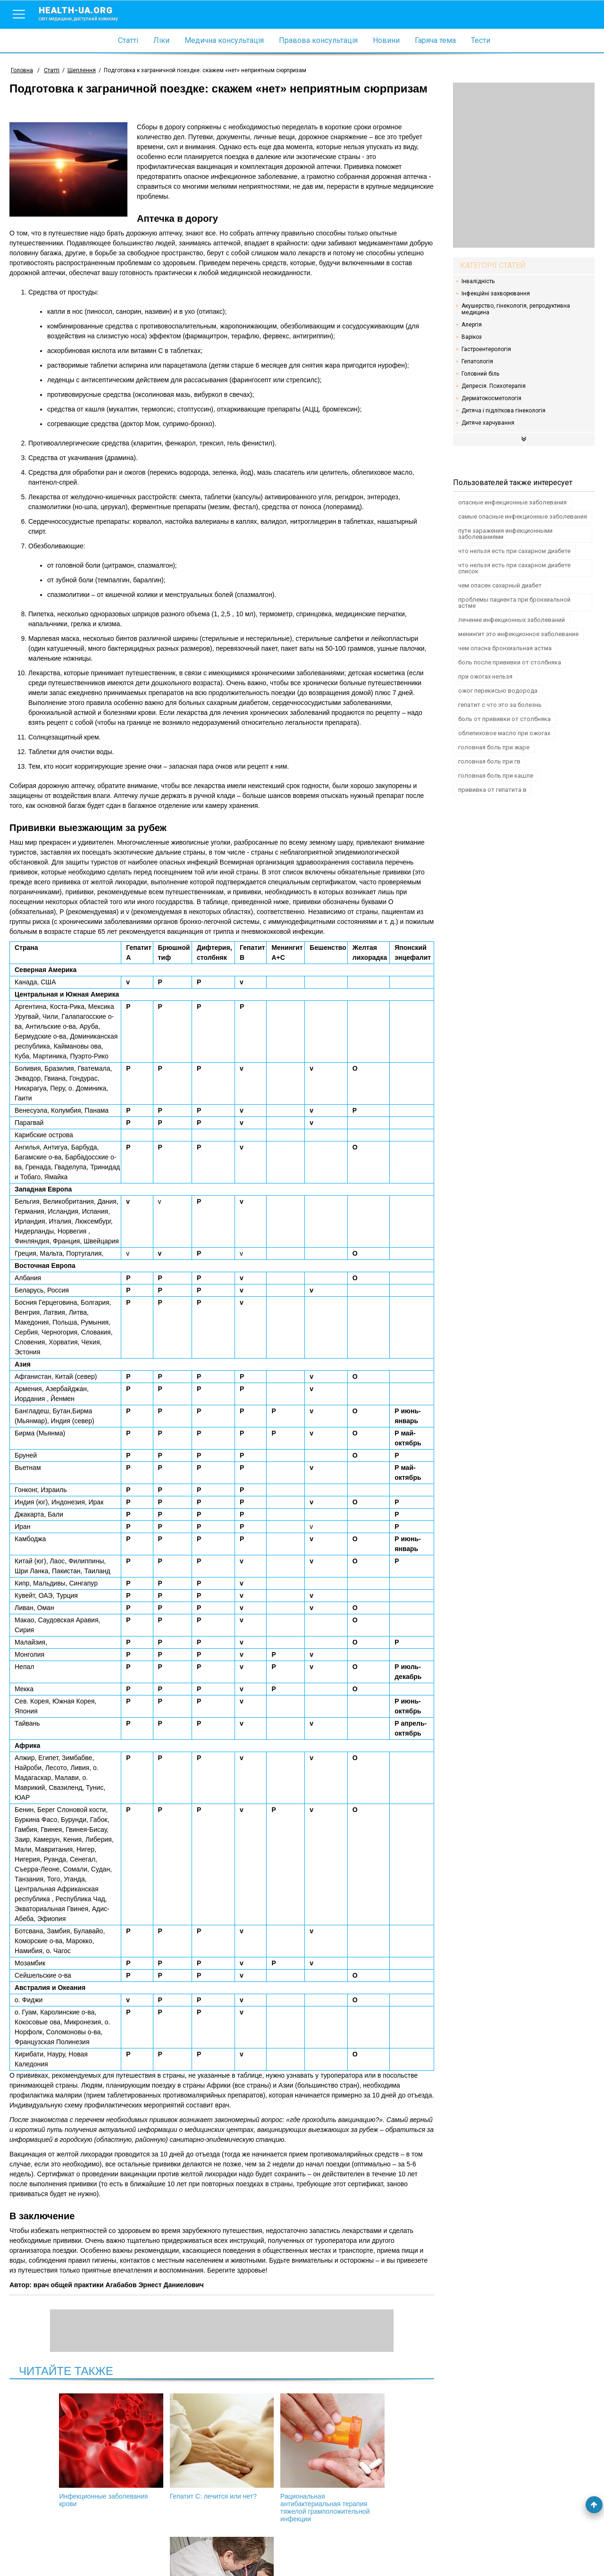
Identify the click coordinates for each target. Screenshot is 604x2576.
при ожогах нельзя (485, 676)
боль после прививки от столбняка (509, 662)
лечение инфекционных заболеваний (511, 619)
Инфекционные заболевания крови (70, 2450)
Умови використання (42, 2553)
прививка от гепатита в (492, 789)
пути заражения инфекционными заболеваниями (505, 533)
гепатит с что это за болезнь (500, 704)
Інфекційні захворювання (495, 293)
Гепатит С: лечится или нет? (171, 2446)
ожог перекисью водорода (497, 690)
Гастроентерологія (486, 349)
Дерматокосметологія (491, 398)
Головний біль (480, 373)
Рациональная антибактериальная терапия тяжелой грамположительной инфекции (272, 2458)
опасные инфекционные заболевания (512, 502)
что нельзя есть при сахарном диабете (514, 550)
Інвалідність (478, 281)
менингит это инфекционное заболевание (518, 634)
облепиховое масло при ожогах (504, 733)
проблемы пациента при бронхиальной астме (514, 602)
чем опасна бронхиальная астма (505, 648)
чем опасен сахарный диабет (500, 585)
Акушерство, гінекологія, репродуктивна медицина (515, 309)
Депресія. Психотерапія (493, 386)
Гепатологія (477, 361)
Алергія (471, 324)
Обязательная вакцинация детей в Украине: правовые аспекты (373, 2454)
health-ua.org (86, 13)
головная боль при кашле (495, 775)
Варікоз (471, 337)
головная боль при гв (489, 761)
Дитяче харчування (487, 423)
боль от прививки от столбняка (504, 718)
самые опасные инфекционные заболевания (522, 516)
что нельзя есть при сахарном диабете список (514, 568)
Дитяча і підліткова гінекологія (503, 410)
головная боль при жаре (493, 747)
